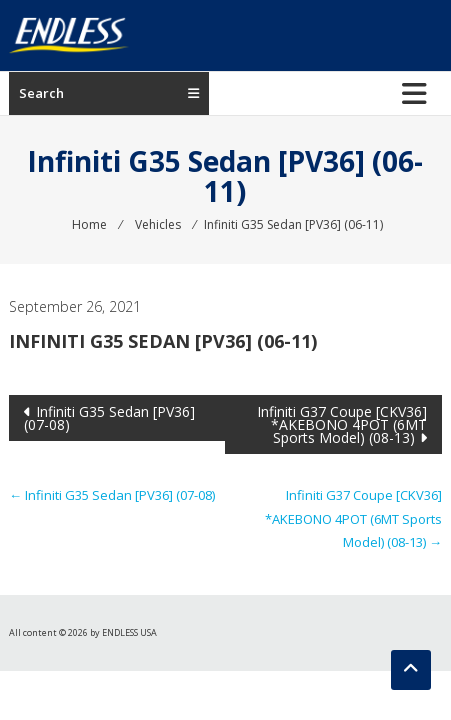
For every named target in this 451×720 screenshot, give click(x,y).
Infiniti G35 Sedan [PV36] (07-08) (109, 418)
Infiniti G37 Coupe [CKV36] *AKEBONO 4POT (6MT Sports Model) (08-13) (342, 424)
